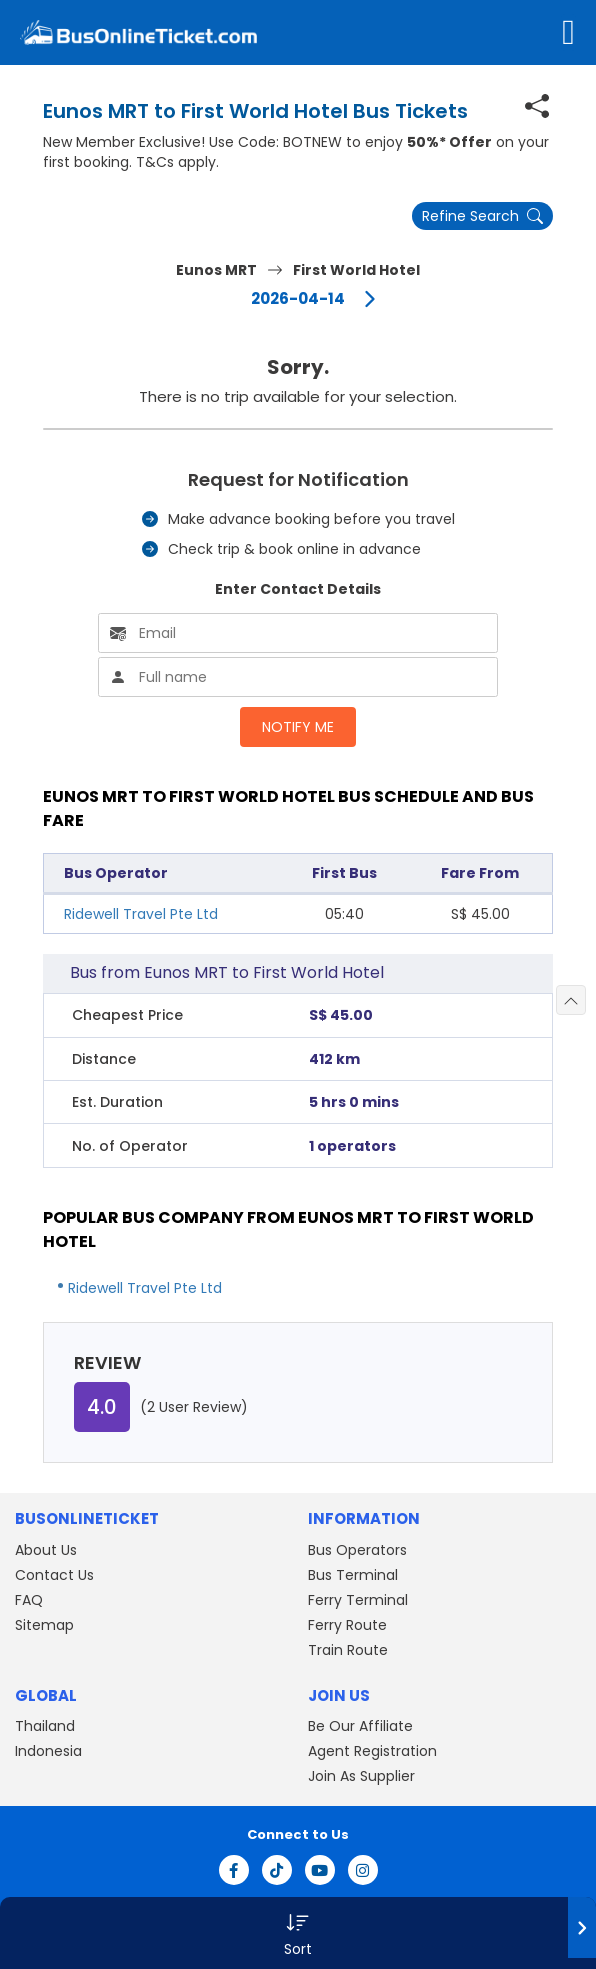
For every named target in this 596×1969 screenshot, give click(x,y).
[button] (298, 1933)
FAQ (29, 1600)
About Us (46, 1550)
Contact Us (54, 1575)
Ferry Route (347, 1625)
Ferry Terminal (358, 1600)
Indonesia (48, 1751)
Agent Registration (372, 1751)
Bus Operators (357, 1550)
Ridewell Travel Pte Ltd (141, 914)
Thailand (45, 1726)
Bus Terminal (353, 1575)
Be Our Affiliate (360, 1726)
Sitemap (44, 1625)
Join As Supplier (361, 1776)
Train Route (348, 1650)
